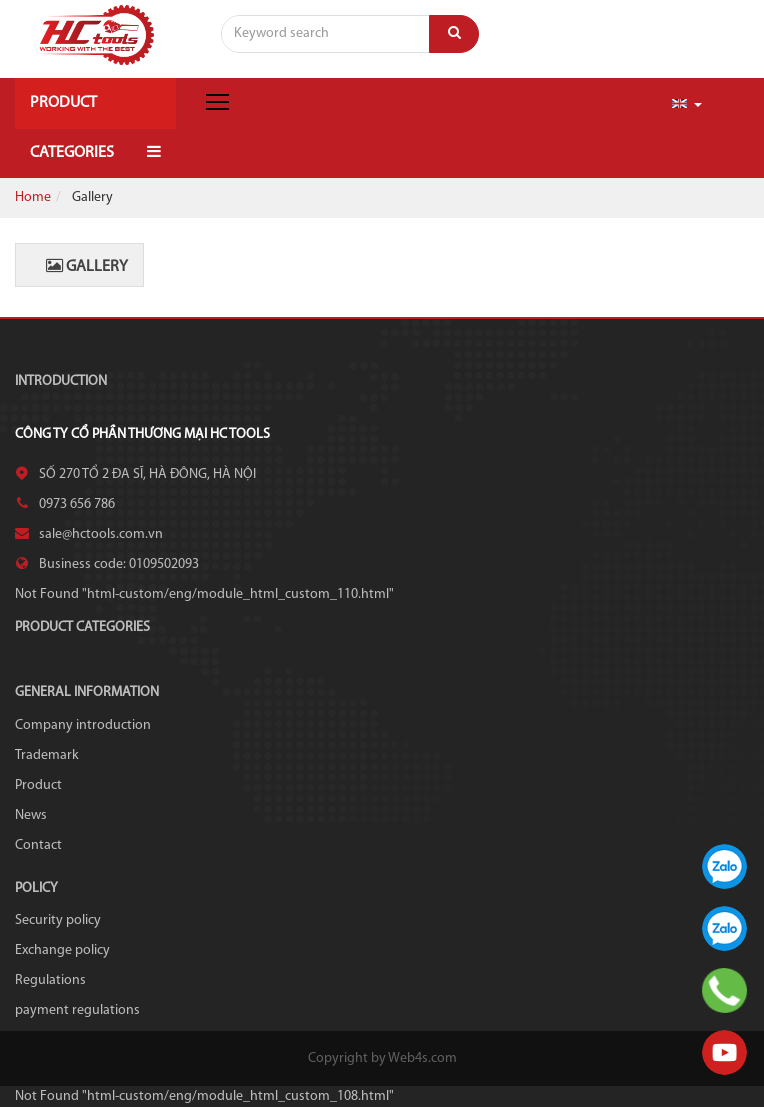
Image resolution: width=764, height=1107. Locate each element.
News (31, 815)
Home (33, 197)
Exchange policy (62, 950)
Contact (38, 845)
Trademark (47, 755)
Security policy (58, 920)
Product (38, 785)
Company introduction (83, 725)
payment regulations (77, 1010)
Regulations (50, 980)
